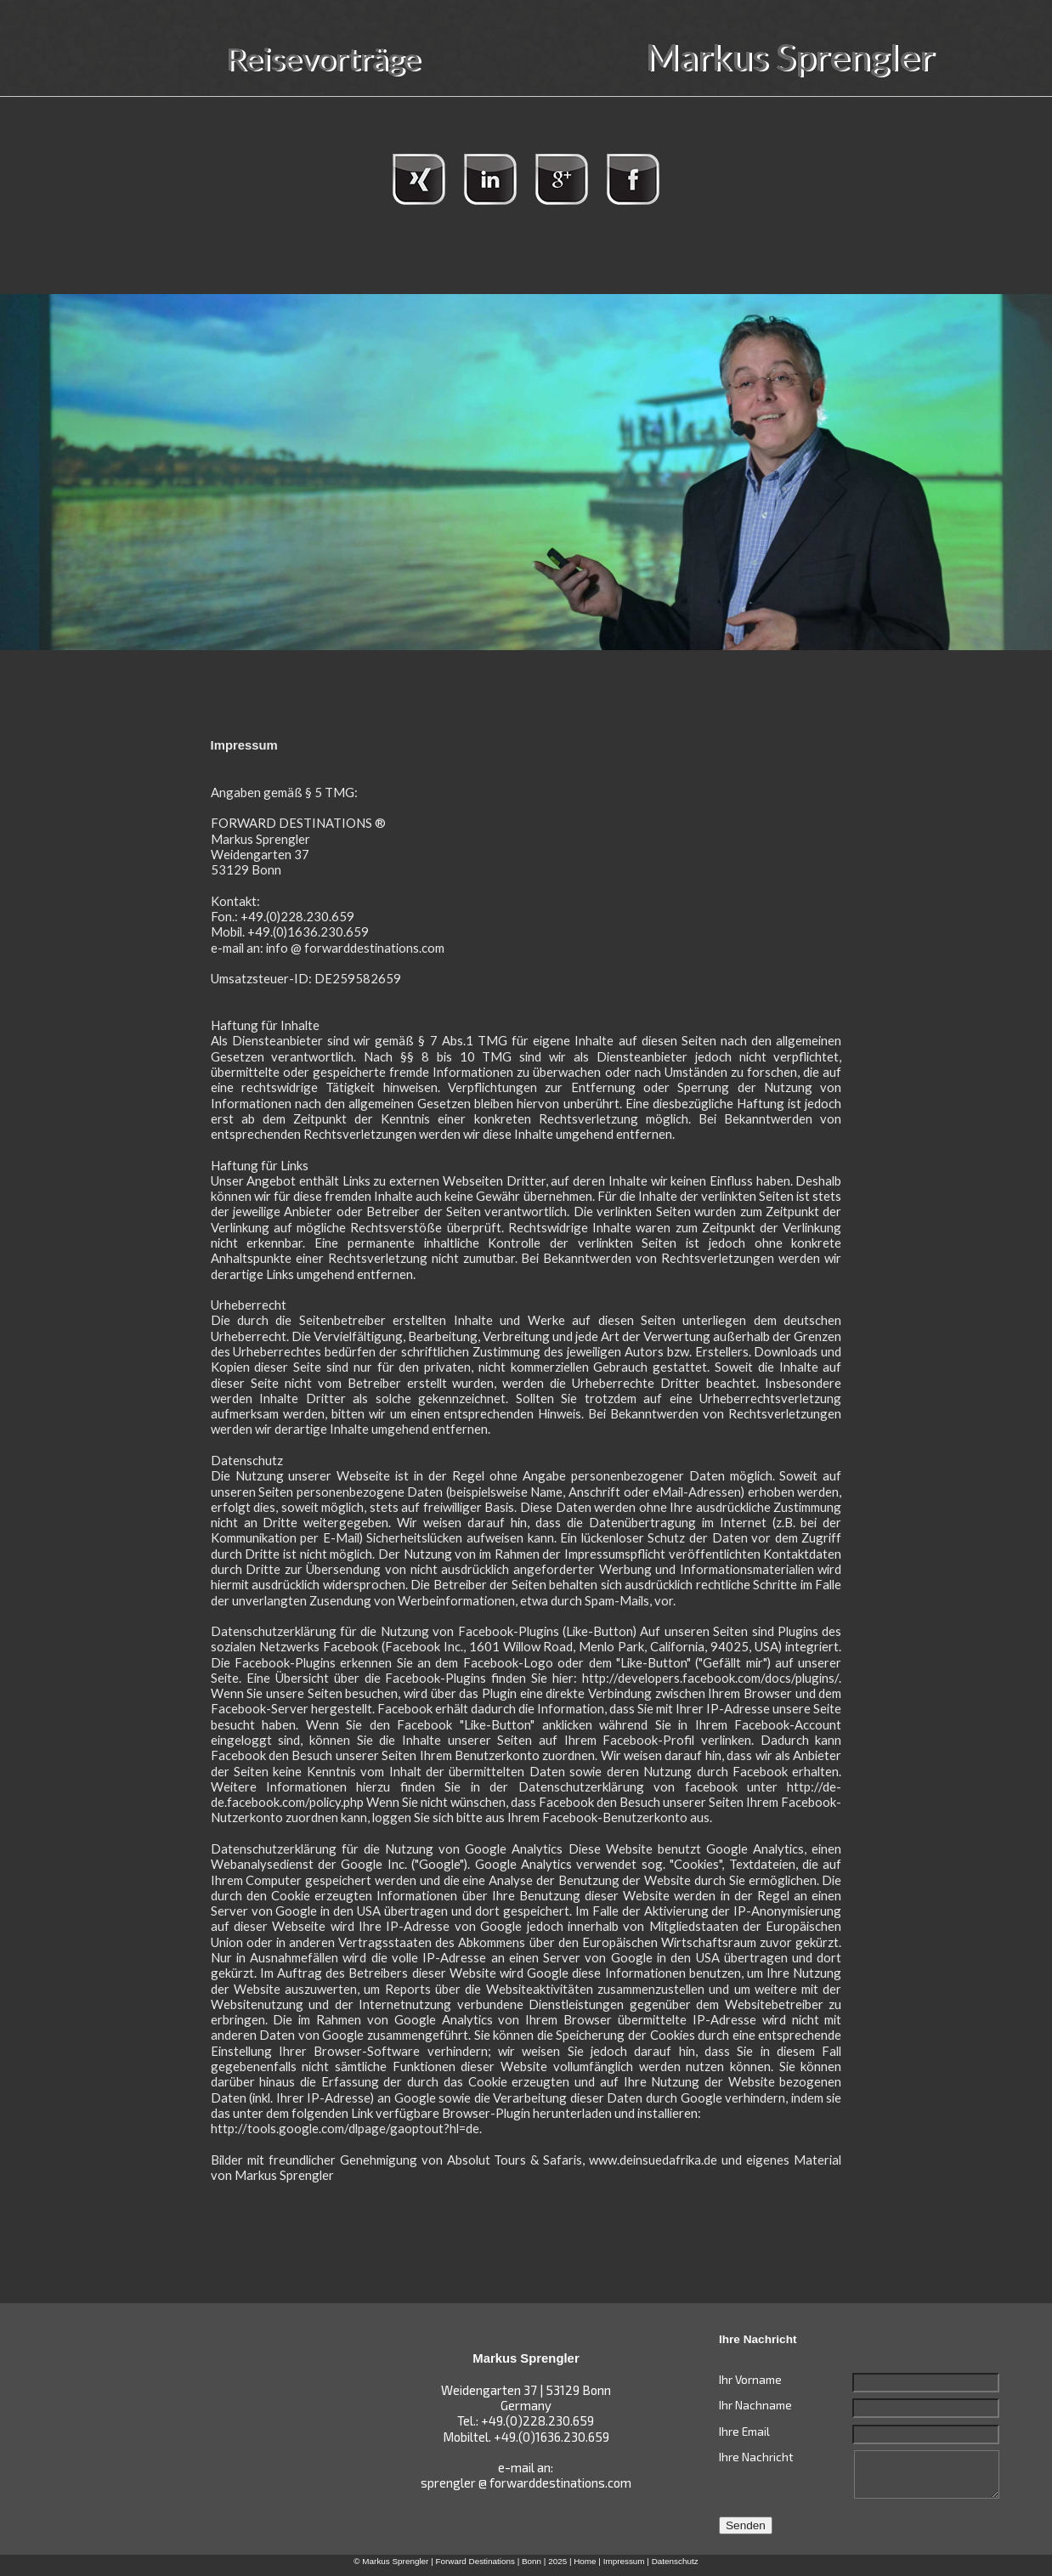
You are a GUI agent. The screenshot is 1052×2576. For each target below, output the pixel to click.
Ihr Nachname (755, 2405)
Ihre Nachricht (756, 2456)
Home (585, 2561)
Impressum (624, 2561)
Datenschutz (675, 2561)
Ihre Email (744, 2431)
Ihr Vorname (750, 2379)
